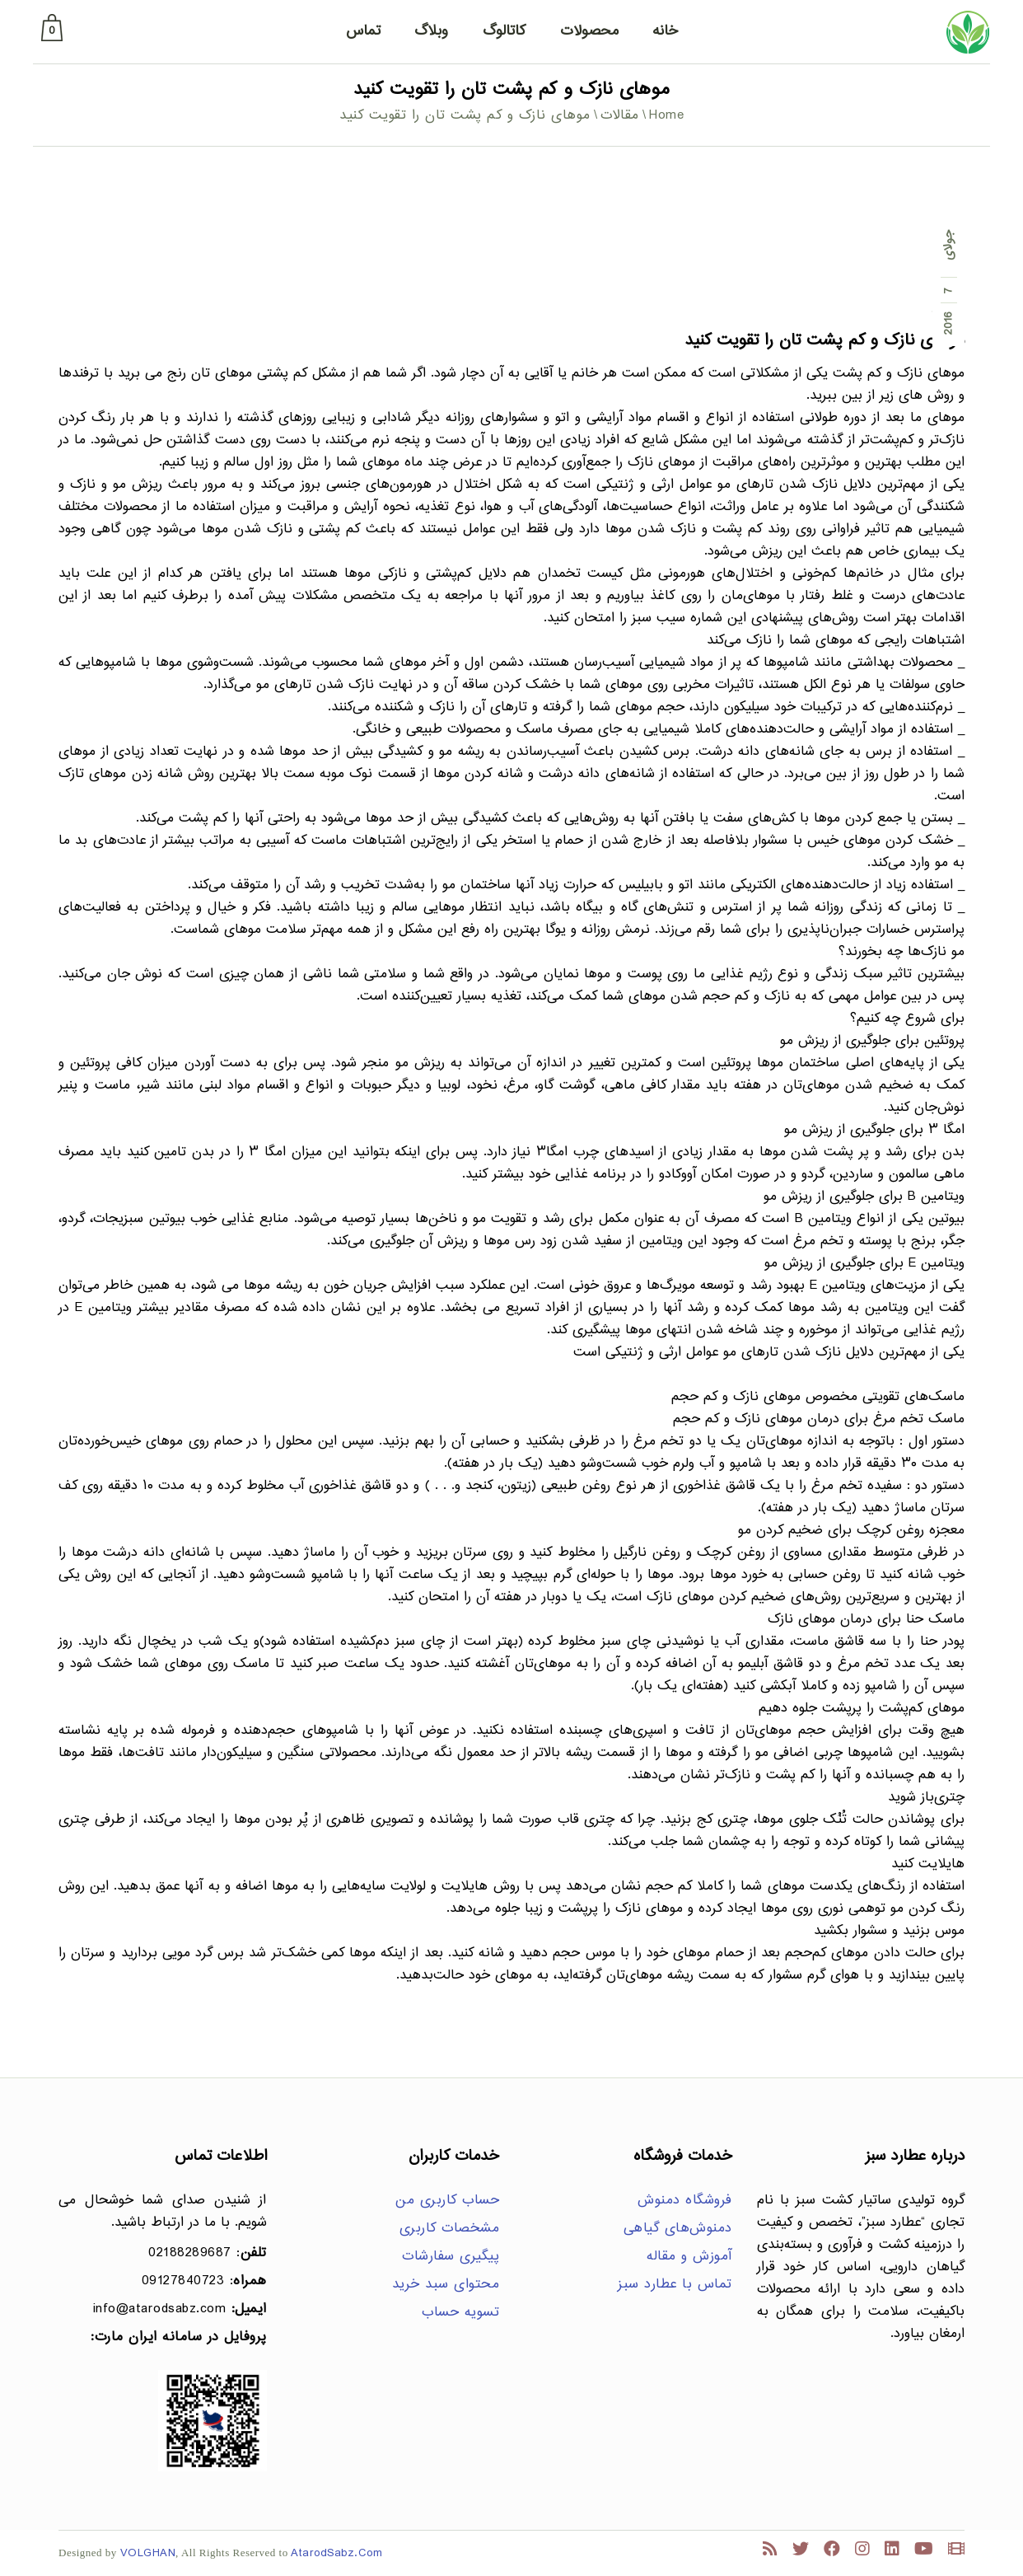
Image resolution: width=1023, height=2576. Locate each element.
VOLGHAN (148, 2553)
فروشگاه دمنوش (685, 2201)
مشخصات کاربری (449, 2229)
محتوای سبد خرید (446, 2285)
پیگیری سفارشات (450, 2257)
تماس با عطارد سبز (675, 2285)
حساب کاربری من (447, 2201)
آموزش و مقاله (689, 2257)
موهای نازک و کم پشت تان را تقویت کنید (824, 340)
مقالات (619, 116)
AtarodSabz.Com (336, 2553)
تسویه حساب (460, 2313)
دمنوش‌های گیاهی (678, 2229)
